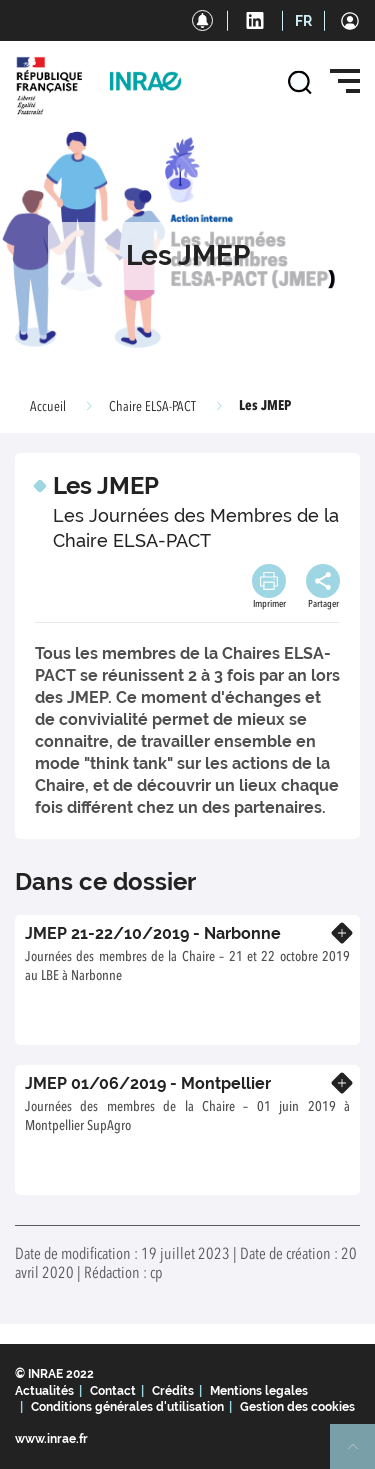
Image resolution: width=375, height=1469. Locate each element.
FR (303, 21)
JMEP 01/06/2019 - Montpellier (148, 1083)
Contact (113, 1391)
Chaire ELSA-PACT (152, 407)
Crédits (173, 1391)
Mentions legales (259, 1391)
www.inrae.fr (51, 1439)
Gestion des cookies (297, 1407)
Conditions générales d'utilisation (127, 1407)
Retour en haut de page (361, 1455)
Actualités (44, 1391)
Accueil (48, 407)
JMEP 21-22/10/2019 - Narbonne (153, 933)
